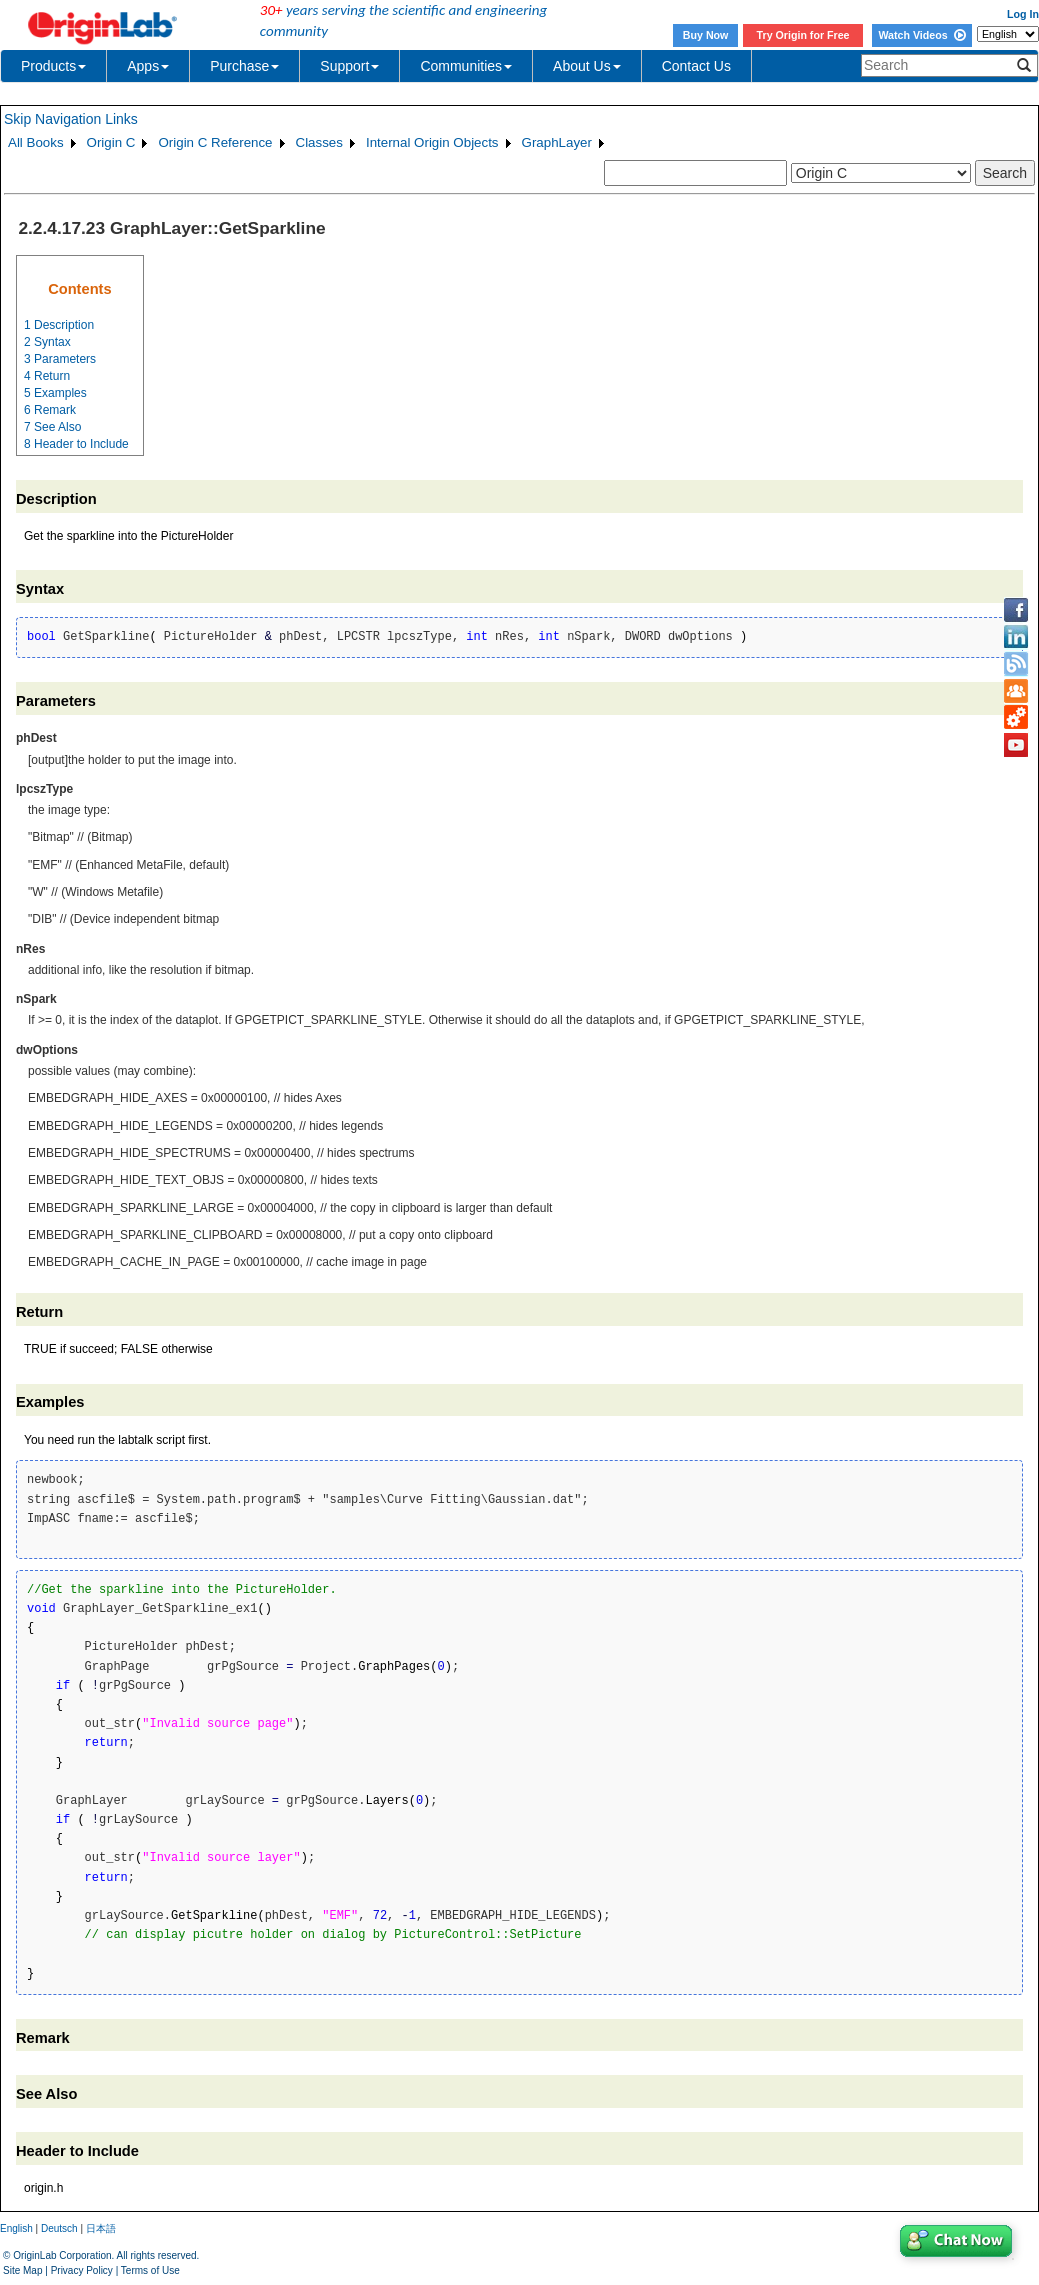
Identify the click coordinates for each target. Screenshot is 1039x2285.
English (16, 2228)
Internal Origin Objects (432, 142)
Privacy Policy (82, 2270)
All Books (36, 142)
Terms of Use (150, 2270)
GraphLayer (557, 142)
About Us (587, 66)
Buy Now (706, 35)
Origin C (111, 142)
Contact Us (696, 66)
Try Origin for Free (803, 35)
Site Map (22, 2270)
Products (53, 66)
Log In (1023, 14)
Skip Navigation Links (71, 119)
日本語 (101, 2228)
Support (349, 66)
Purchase (244, 66)
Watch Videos (921, 35)
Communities (466, 66)
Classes (319, 142)
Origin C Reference (215, 142)
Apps (148, 66)
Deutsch (59, 2228)
